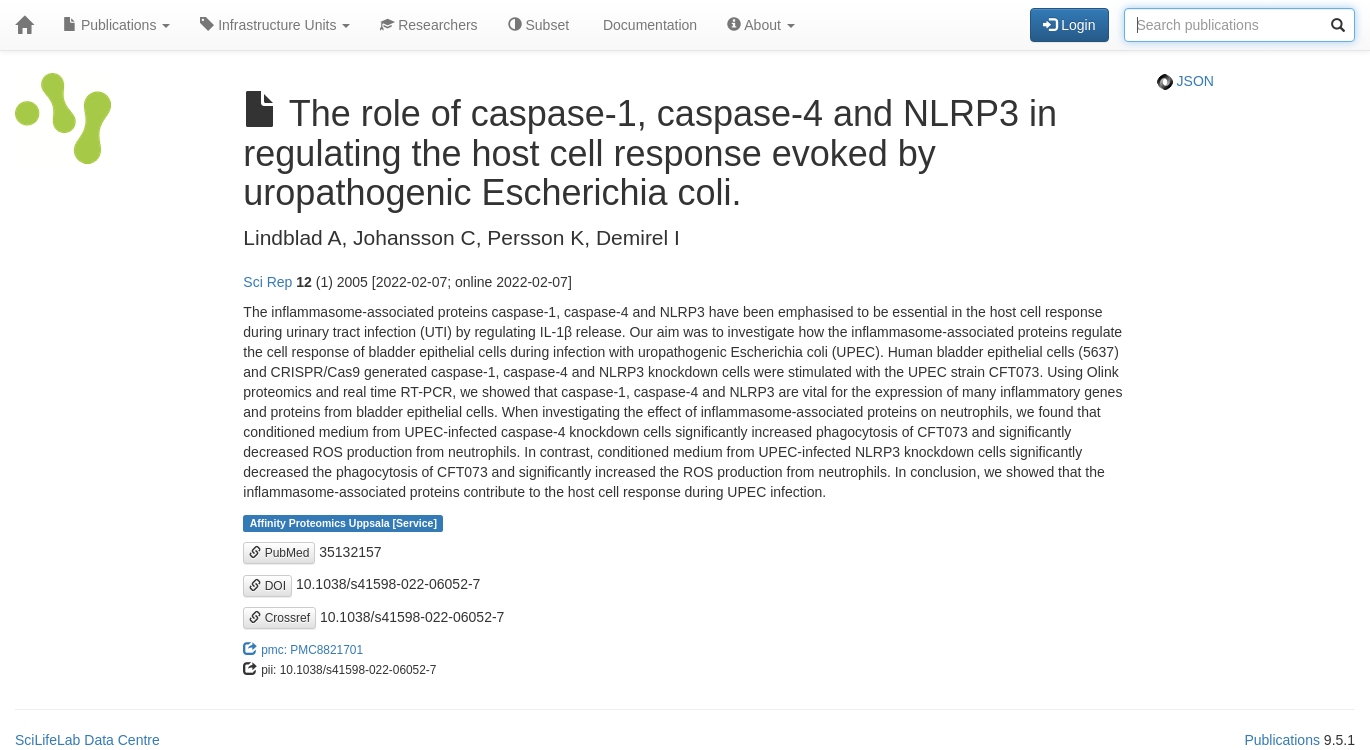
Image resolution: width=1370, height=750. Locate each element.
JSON (1185, 81)
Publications (116, 25)
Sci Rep (267, 282)
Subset (538, 25)
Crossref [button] (279, 618)
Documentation (648, 25)
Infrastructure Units (275, 25)
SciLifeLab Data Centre (87, 740)
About (761, 25)
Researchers (428, 25)
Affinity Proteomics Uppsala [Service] (343, 523)
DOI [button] (267, 586)
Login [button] (1069, 25)
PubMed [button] (279, 553)
